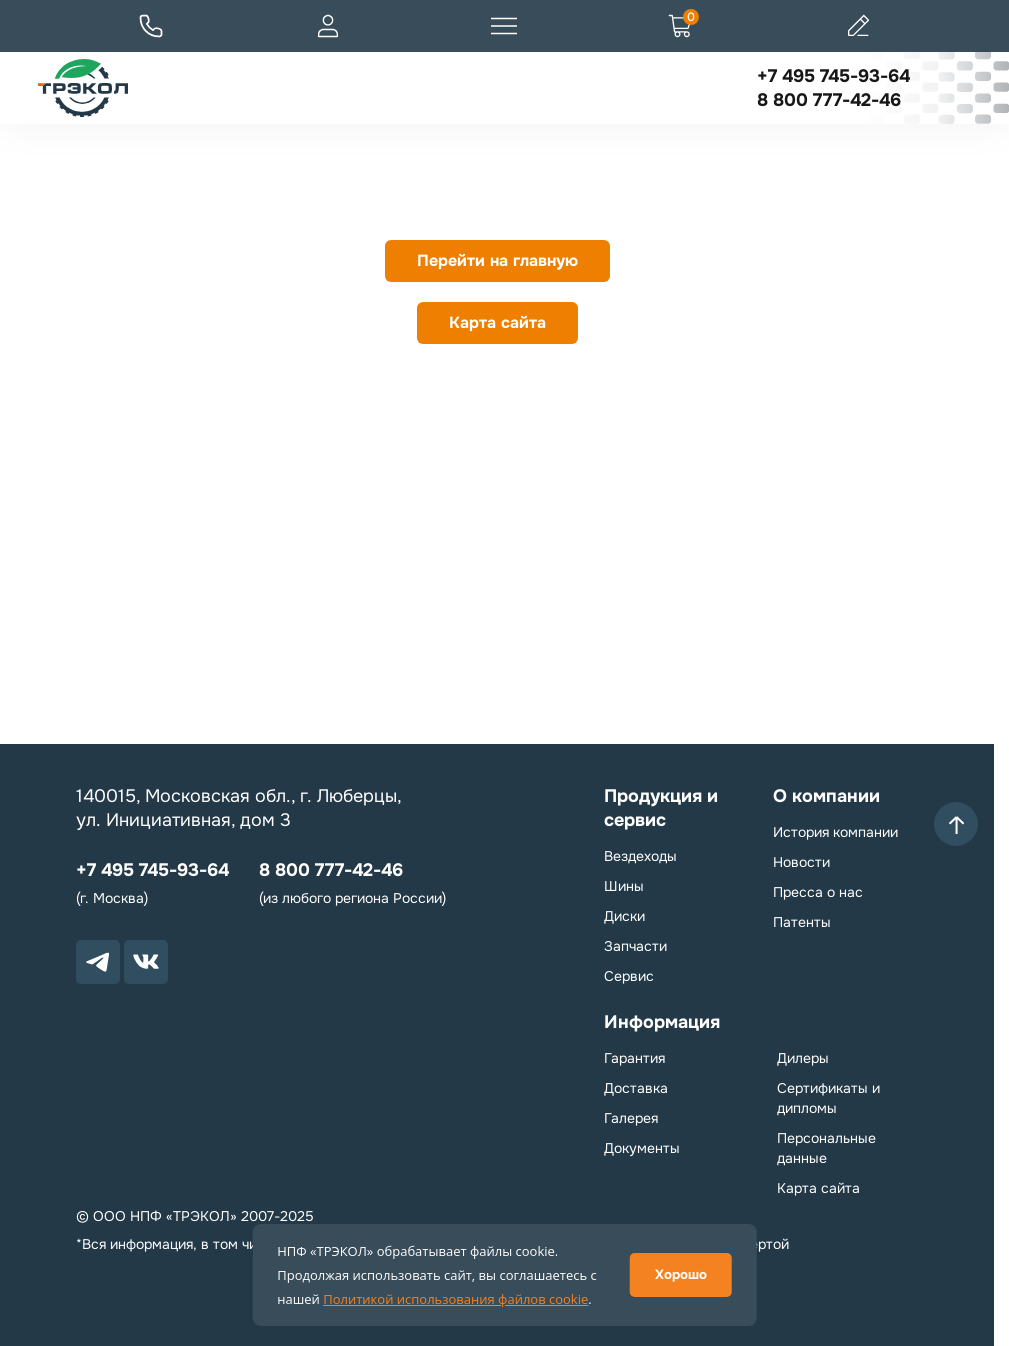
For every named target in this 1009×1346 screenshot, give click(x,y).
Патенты (802, 922)
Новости (801, 862)
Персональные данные (826, 1148)
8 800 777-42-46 (829, 100)
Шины (624, 886)
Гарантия (634, 1058)
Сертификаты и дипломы (828, 1098)
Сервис (629, 976)
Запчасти (635, 946)
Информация (662, 1022)
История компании (835, 832)
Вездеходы (640, 856)
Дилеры (803, 1058)
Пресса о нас (818, 892)
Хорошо (681, 1274)
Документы (642, 1148)
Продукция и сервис (661, 808)
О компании (826, 796)
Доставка (636, 1088)
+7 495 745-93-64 (833, 76)
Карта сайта (497, 322)
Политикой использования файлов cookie (455, 1299)
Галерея (631, 1118)
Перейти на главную (497, 260)
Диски (624, 916)
